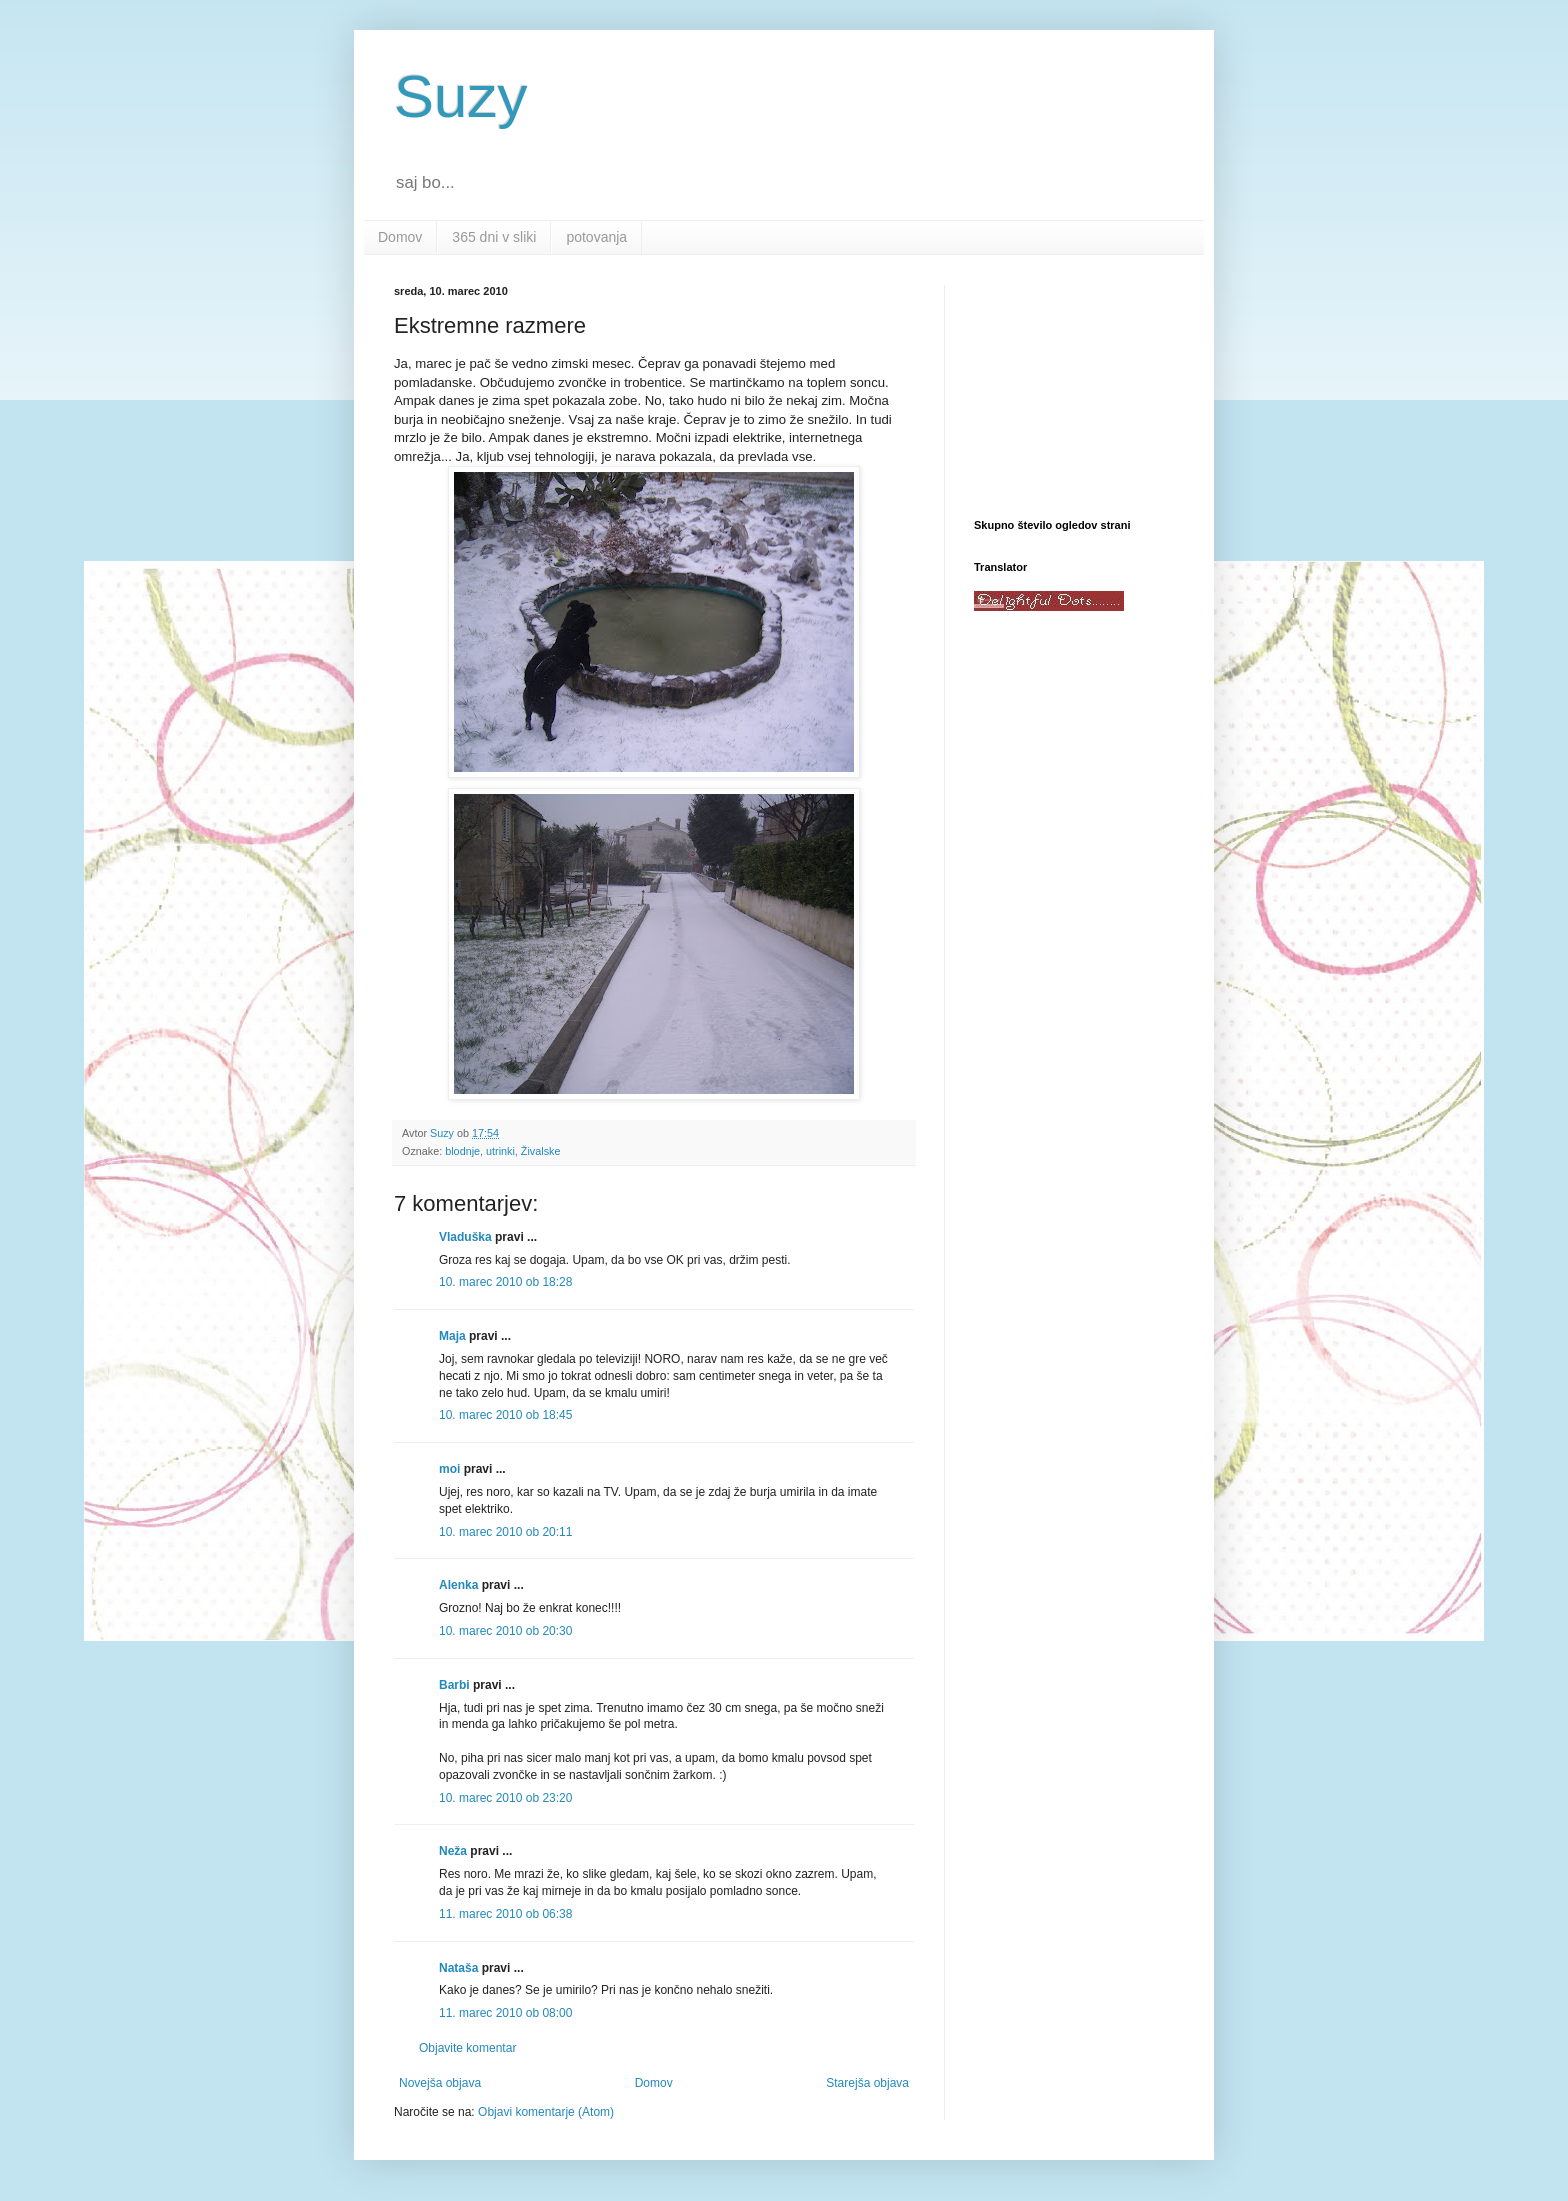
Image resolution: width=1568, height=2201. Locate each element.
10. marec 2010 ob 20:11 (505, 1532)
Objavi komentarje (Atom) (546, 2112)
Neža (453, 1851)
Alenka (458, 1585)
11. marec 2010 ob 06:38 (505, 1914)
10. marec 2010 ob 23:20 (505, 1798)
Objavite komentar (467, 2048)
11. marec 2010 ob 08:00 (505, 2013)
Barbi (454, 1685)
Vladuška (465, 1237)
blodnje (462, 1151)
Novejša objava (440, 2083)
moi (449, 1469)
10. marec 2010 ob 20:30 (505, 1631)
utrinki (500, 1151)
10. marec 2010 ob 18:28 (505, 1282)
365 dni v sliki (494, 237)
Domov (400, 237)
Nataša (458, 1968)
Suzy (460, 96)
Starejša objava (867, 2083)
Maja (452, 1336)
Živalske (541, 1151)
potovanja (596, 237)
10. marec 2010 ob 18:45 (505, 1415)
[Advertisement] (1074, 385)
